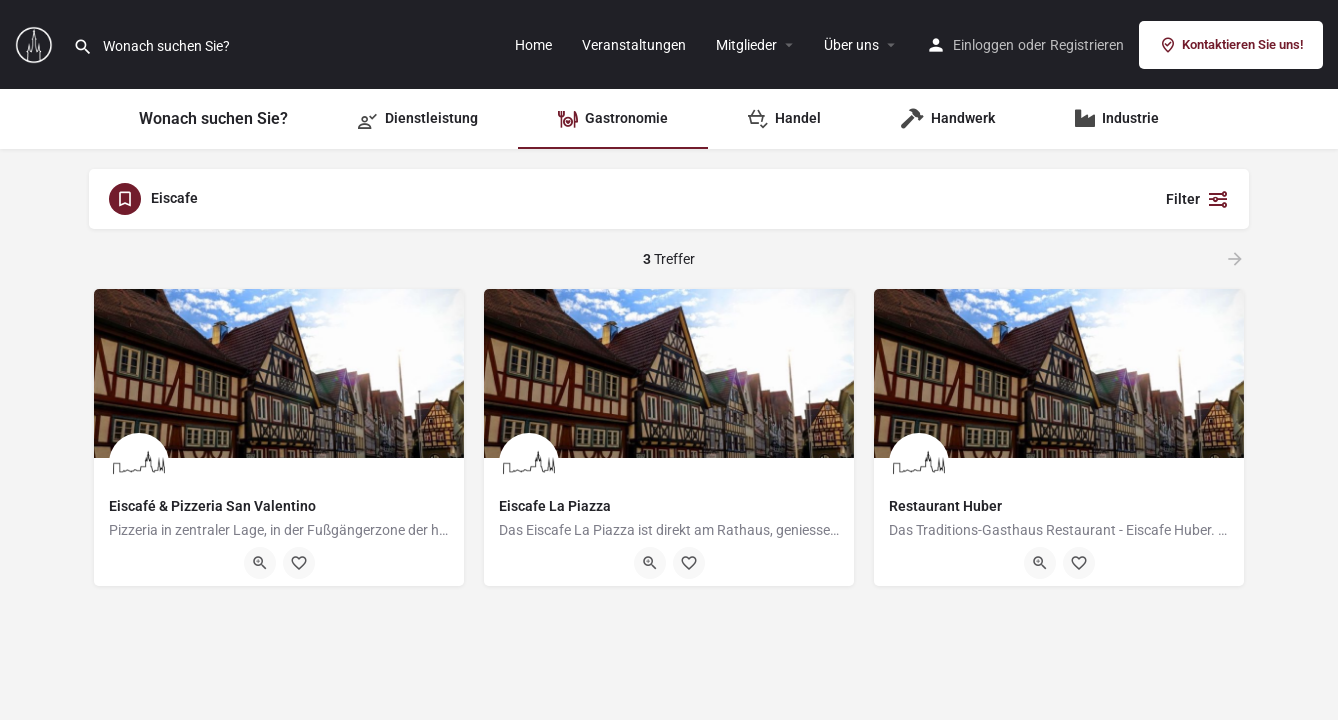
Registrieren (1087, 45)
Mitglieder (746, 45)
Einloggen (983, 45)
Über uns (851, 45)
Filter (1197, 199)
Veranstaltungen (634, 45)
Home (533, 45)
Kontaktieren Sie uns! (1231, 45)
